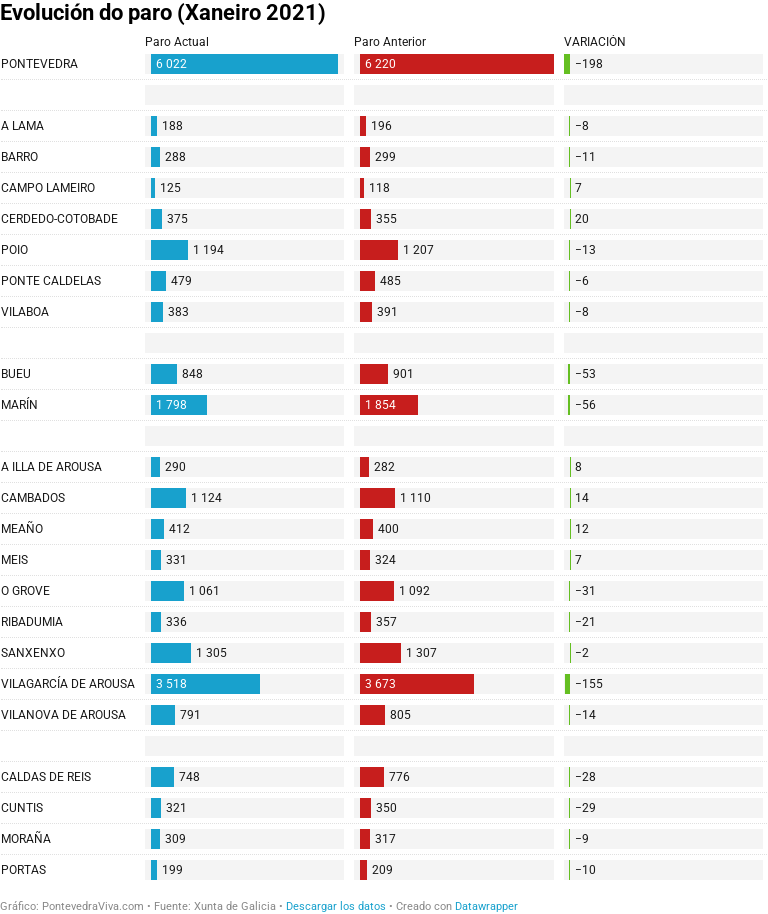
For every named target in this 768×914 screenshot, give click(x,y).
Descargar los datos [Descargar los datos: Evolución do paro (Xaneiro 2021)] (336, 906)
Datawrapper (486, 906)
